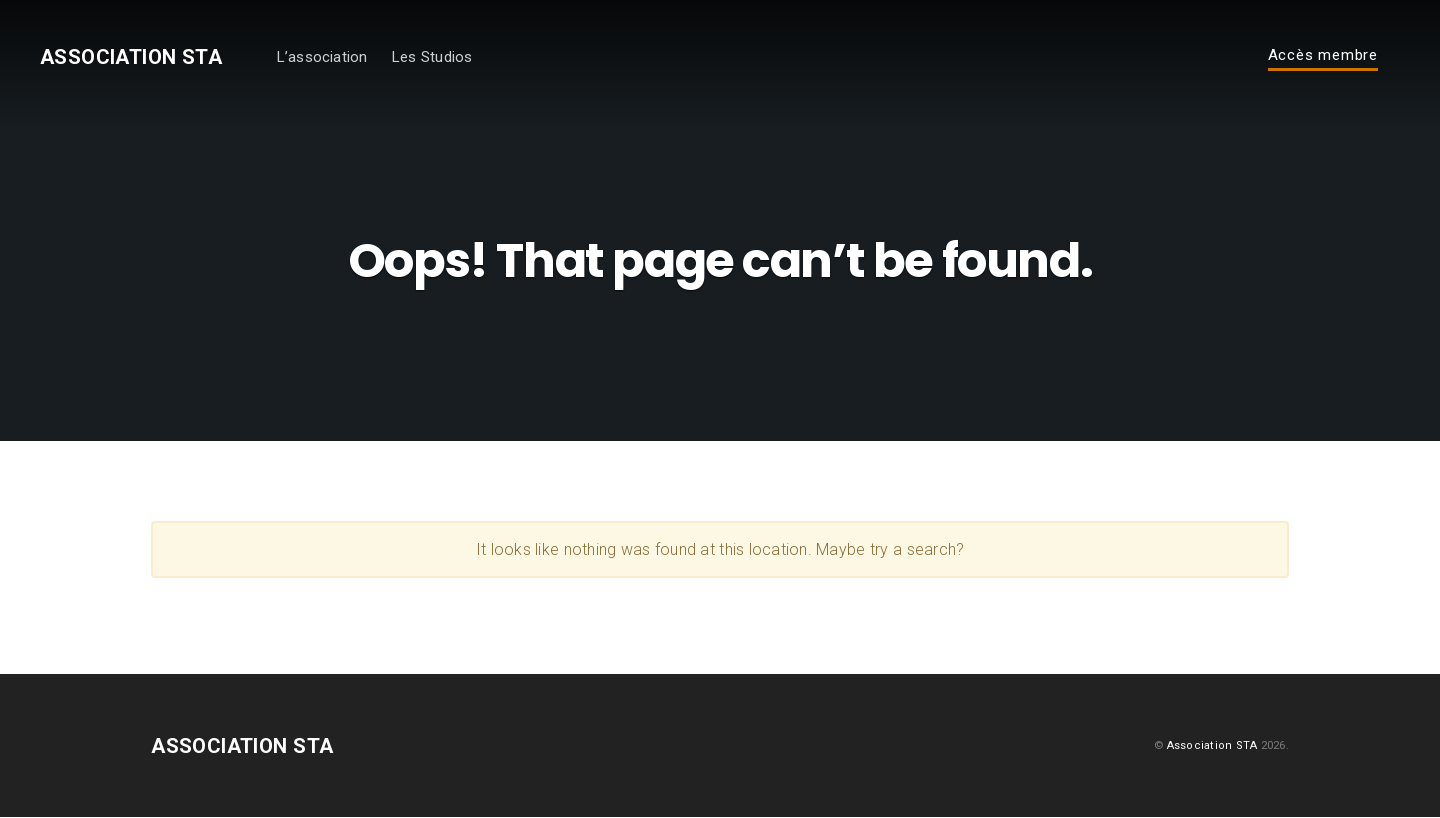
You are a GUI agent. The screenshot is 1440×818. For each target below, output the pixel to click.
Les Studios (446, 58)
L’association (336, 58)
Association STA (138, 57)
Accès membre (1323, 57)
